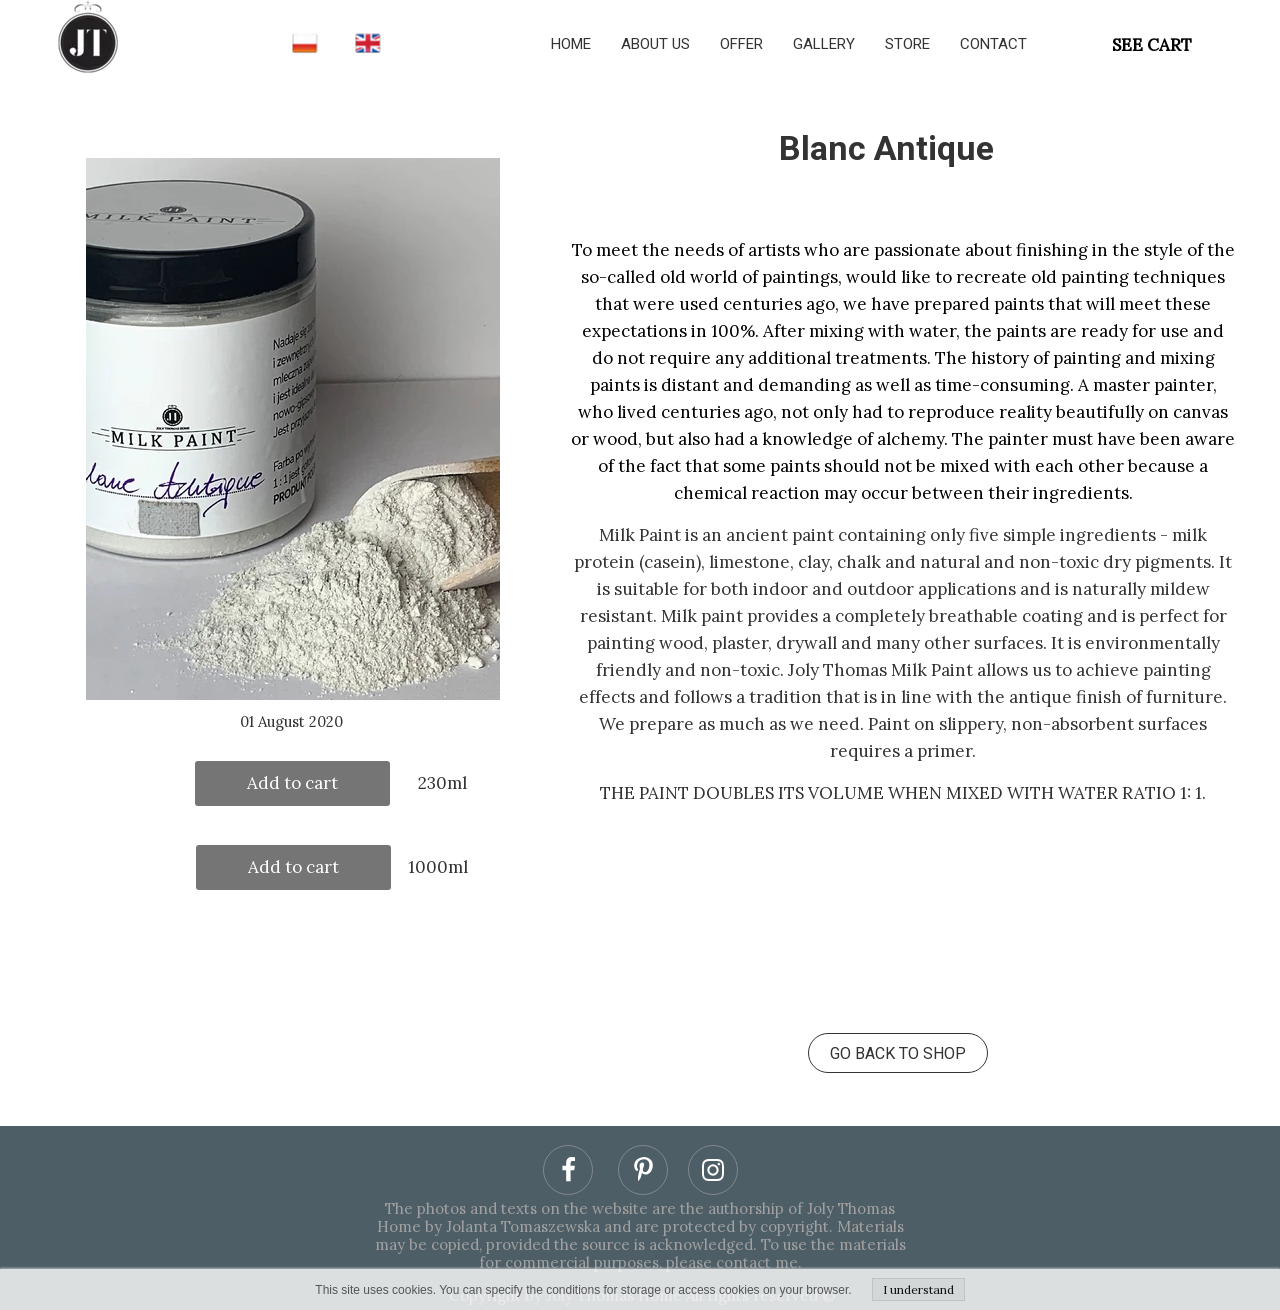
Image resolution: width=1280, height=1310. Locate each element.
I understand (918, 1289)
